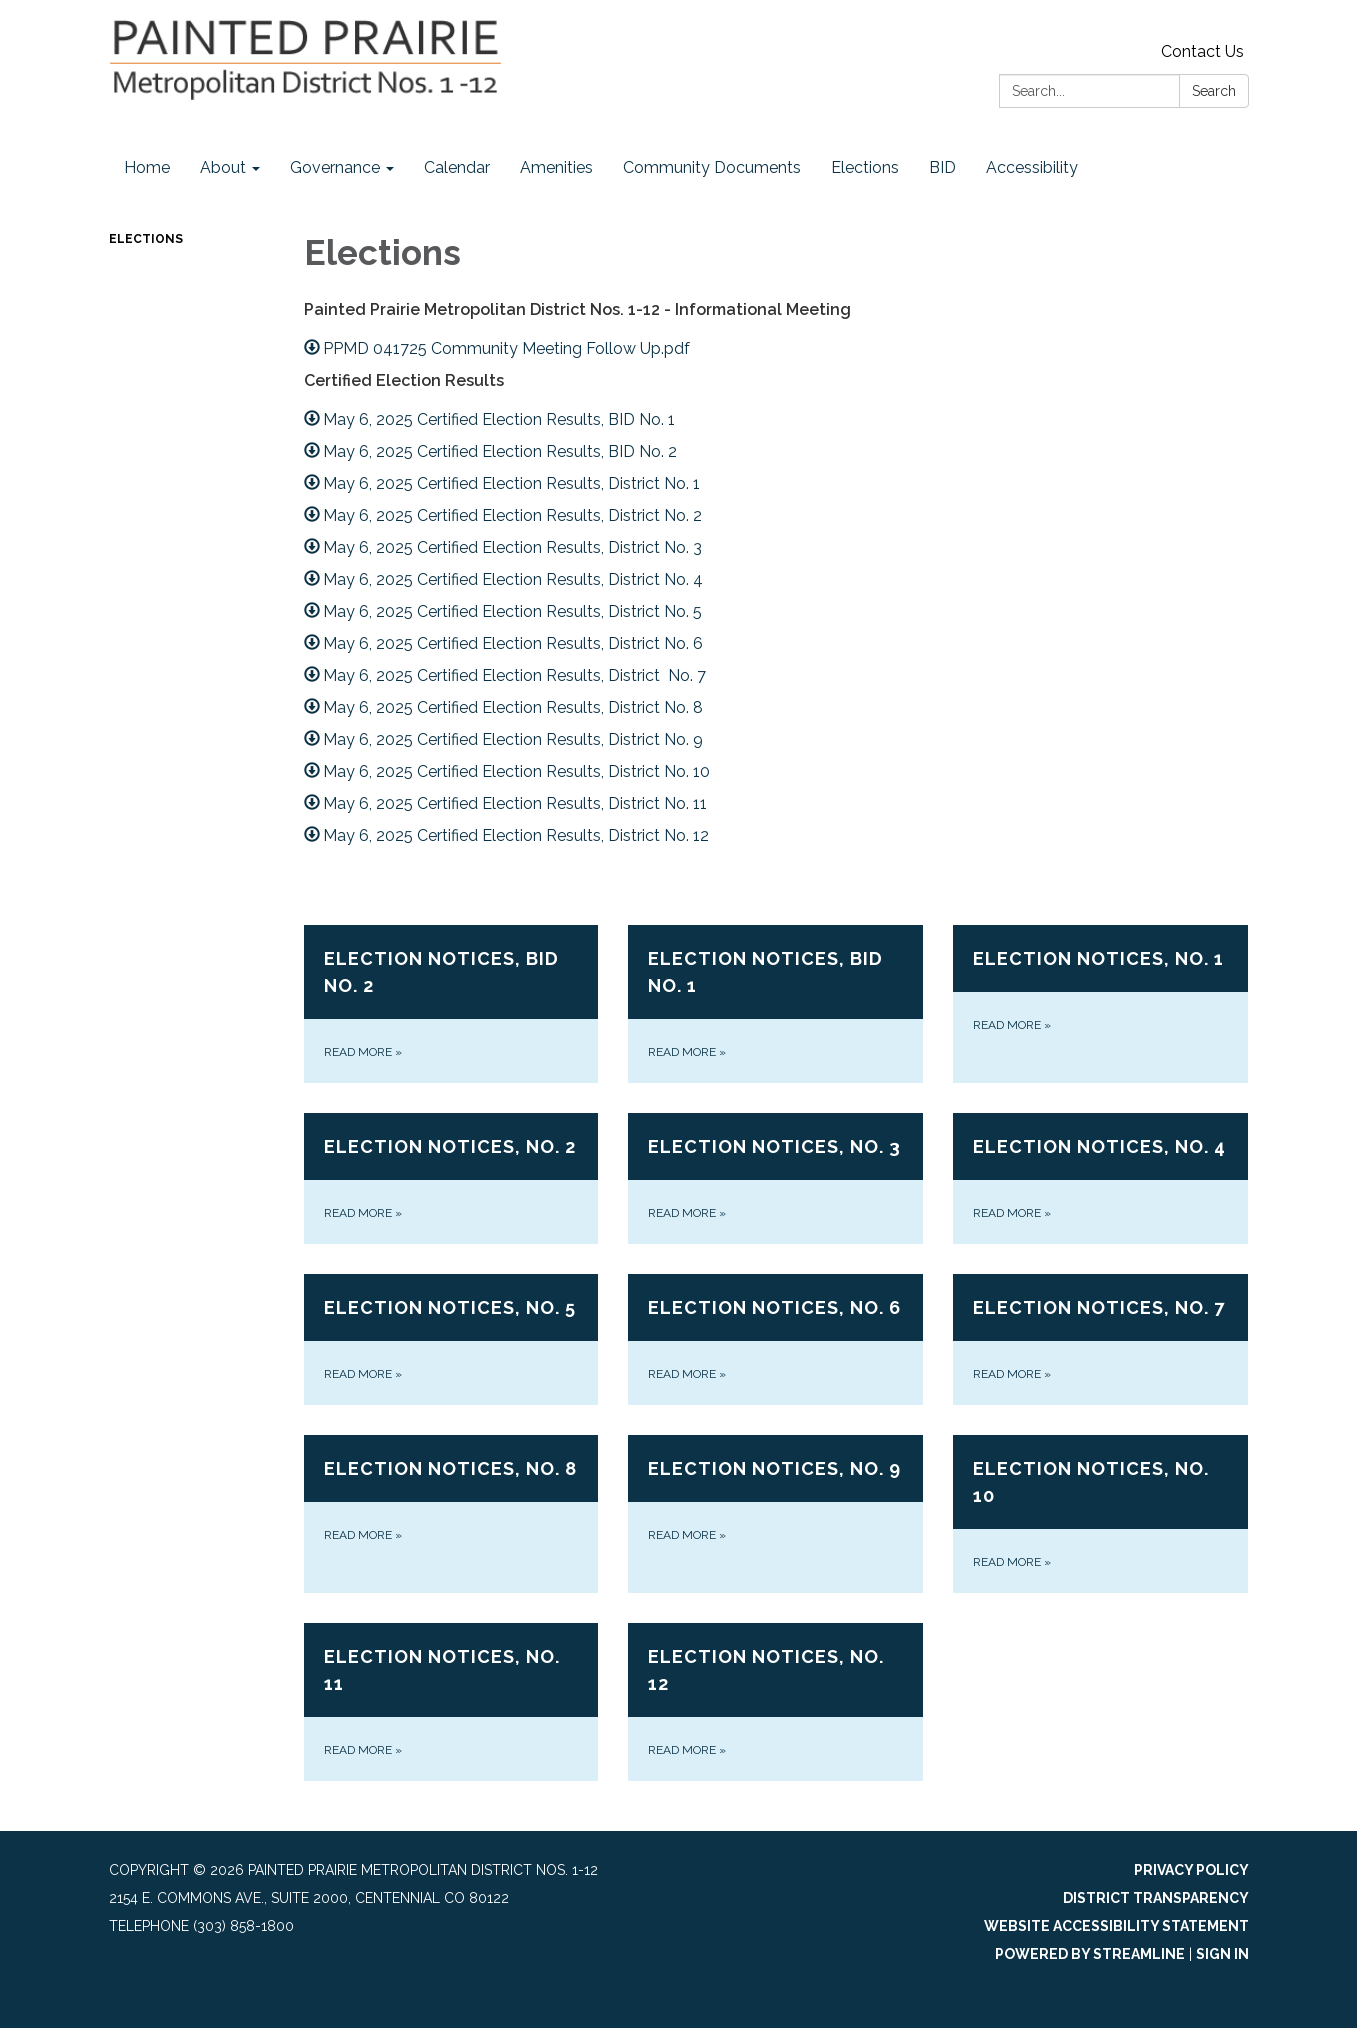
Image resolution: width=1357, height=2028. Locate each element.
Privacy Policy (1191, 1870)
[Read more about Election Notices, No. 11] (451, 1702)
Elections (146, 239)
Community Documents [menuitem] (712, 167)
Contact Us (1202, 51)
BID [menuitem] (942, 167)
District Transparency (1156, 1898)
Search (1214, 91)
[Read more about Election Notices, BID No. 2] (451, 1004)
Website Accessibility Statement (1116, 1926)
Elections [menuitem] (865, 167)
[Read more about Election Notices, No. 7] (1100, 1339)
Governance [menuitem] (335, 167)
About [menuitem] (223, 167)
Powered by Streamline (1090, 1954)
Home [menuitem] (147, 167)
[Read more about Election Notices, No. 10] (1100, 1514)
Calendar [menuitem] (457, 167)
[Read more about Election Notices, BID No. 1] (775, 1004)
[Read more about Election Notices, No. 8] (451, 1514)
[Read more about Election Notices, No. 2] (451, 1178)
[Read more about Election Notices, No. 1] (1100, 1004)
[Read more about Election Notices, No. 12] (775, 1702)
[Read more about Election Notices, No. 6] (775, 1339)
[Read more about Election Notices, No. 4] (1100, 1178)
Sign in (1222, 1954)
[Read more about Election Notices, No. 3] (775, 1178)
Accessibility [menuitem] (1032, 167)
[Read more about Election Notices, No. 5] (451, 1339)
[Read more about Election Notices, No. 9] (775, 1514)
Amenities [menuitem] (556, 167)
